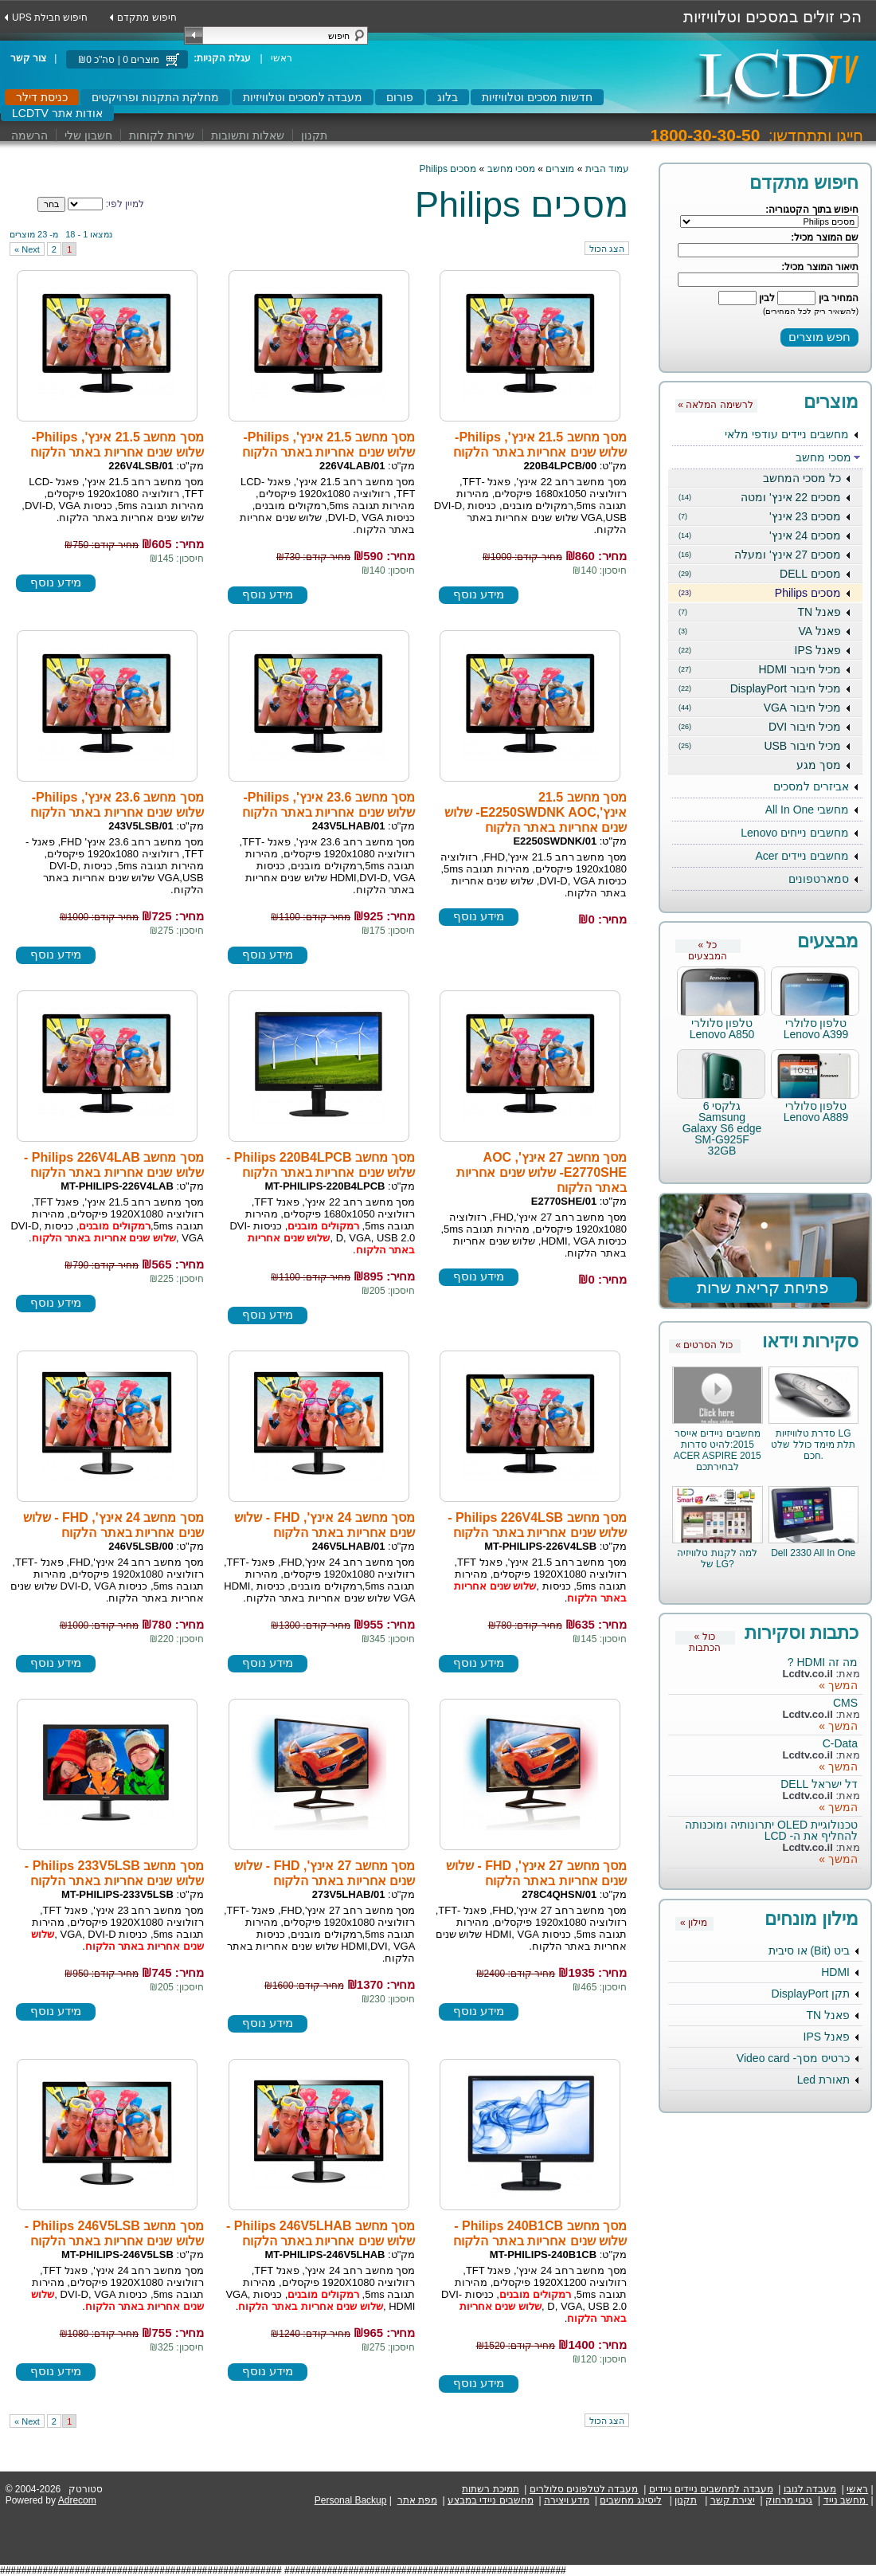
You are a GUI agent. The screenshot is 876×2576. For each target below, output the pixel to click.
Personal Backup (351, 2500)
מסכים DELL (760, 573)
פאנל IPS (760, 650)
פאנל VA (760, 631)
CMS (845, 1702)
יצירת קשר (732, 2500)
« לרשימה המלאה (715, 404)
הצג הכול (606, 248)
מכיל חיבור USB (760, 745)
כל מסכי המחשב (802, 478)
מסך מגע (818, 765)
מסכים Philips (760, 592)
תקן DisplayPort (811, 1993)
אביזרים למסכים (811, 786)
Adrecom (77, 2500)
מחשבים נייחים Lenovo (795, 832)
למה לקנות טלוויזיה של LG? (717, 1558)
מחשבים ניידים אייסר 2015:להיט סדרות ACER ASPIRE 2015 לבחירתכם (717, 1450)
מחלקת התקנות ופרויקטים (155, 97)
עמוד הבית (607, 168)
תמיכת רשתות (490, 2489)
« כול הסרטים (703, 1345)
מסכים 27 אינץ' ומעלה (760, 554)
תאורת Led (823, 2079)
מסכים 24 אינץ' (760, 535)
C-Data (840, 1743)
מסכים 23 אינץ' (760, 516)
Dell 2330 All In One (813, 1553)
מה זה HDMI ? (823, 1662)
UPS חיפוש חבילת (50, 17)
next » (27, 249)
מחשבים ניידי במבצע (491, 2500)
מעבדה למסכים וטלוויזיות (303, 97)
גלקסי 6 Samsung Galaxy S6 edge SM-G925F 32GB (722, 1128)
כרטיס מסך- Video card (793, 2058)
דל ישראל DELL (819, 1784)
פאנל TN (760, 612)
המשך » (838, 1685)
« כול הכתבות (705, 1638)
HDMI (835, 1972)
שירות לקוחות (161, 135)
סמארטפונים (818, 878)
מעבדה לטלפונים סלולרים (584, 2489)
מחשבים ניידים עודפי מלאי (787, 434)
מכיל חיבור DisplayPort (760, 688)
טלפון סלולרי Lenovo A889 (816, 1111)
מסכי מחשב (823, 457)
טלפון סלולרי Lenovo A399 (816, 1028)
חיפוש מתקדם (146, 17)
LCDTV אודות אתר (57, 113)
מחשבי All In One (807, 809)
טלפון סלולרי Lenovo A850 (722, 1028)
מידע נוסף (478, 594)
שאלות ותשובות (247, 135)
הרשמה (29, 135)
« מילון (693, 1922)
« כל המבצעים (707, 946)
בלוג (447, 97)
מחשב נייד (844, 2500)
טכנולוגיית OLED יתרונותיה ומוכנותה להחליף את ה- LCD (771, 1830)
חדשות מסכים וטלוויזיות (537, 97)
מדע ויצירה (566, 2500)
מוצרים (560, 168)
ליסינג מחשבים (630, 2500)
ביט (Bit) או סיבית (809, 1950)
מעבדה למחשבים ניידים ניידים (711, 2489)
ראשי (281, 58)
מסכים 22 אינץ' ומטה (760, 497)
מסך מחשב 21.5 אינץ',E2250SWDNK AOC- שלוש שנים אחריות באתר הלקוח (535, 812)
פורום (399, 97)
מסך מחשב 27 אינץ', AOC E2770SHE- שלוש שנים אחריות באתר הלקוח (541, 1172)
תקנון (314, 135)
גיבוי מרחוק (788, 2500)
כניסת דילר (42, 97)
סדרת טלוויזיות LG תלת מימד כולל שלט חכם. (813, 1444)
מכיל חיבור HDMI (760, 669)
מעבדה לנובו (810, 2489)
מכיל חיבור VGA (760, 707)
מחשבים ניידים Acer (802, 855)
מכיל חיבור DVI (760, 726)
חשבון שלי (88, 135)
